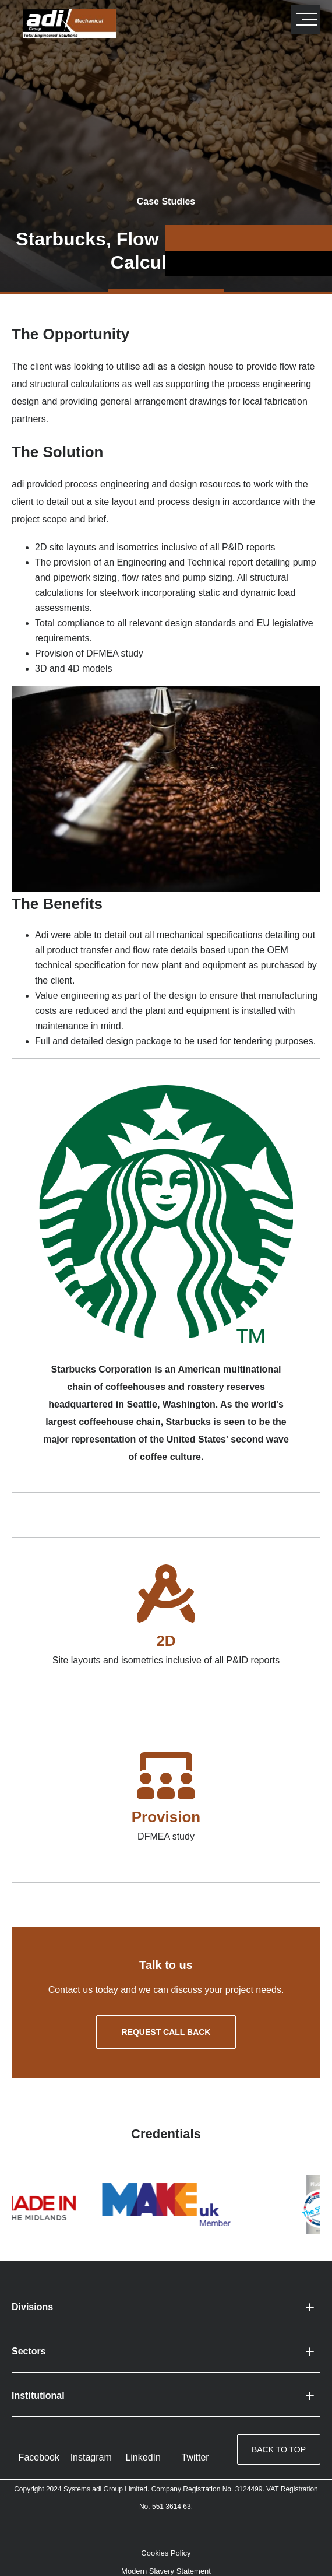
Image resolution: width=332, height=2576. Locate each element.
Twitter (195, 2457)
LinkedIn (143, 2457)
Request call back (166, 2032)
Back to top (279, 2449)
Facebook (39, 2457)
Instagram (91, 2457)
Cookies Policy (165, 2553)
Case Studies (166, 201)
